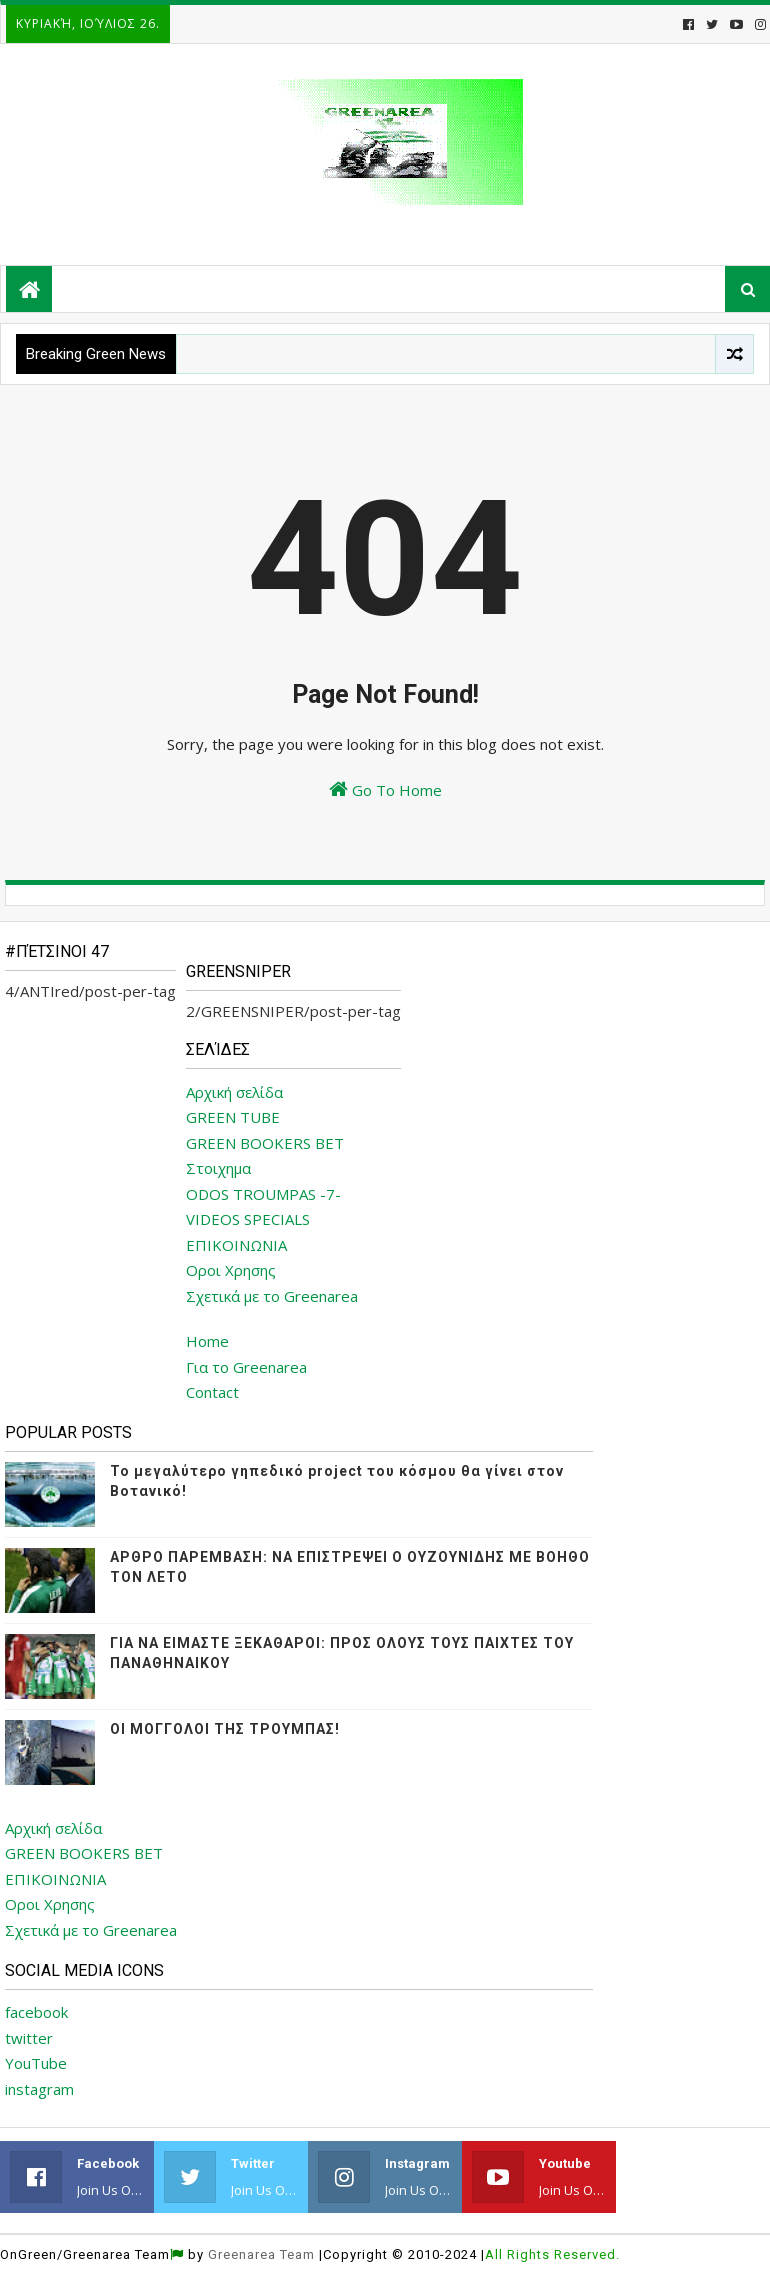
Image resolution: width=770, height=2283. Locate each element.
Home (207, 1341)
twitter (29, 2038)
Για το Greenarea (246, 1367)
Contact (212, 1392)
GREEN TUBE (233, 1117)
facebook (36, 2012)
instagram (39, 2089)
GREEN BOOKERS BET (265, 1143)
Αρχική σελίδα (234, 1092)
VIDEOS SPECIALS (248, 1219)
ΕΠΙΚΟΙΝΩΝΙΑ (236, 1245)
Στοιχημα (218, 1168)
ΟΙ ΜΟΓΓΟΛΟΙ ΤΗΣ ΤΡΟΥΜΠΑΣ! (225, 1729)
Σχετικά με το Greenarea (272, 1296)
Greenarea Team (261, 2254)
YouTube (36, 2063)
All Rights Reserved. (552, 2254)
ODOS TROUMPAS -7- (263, 1194)
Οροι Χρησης (231, 1270)
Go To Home (385, 789)
